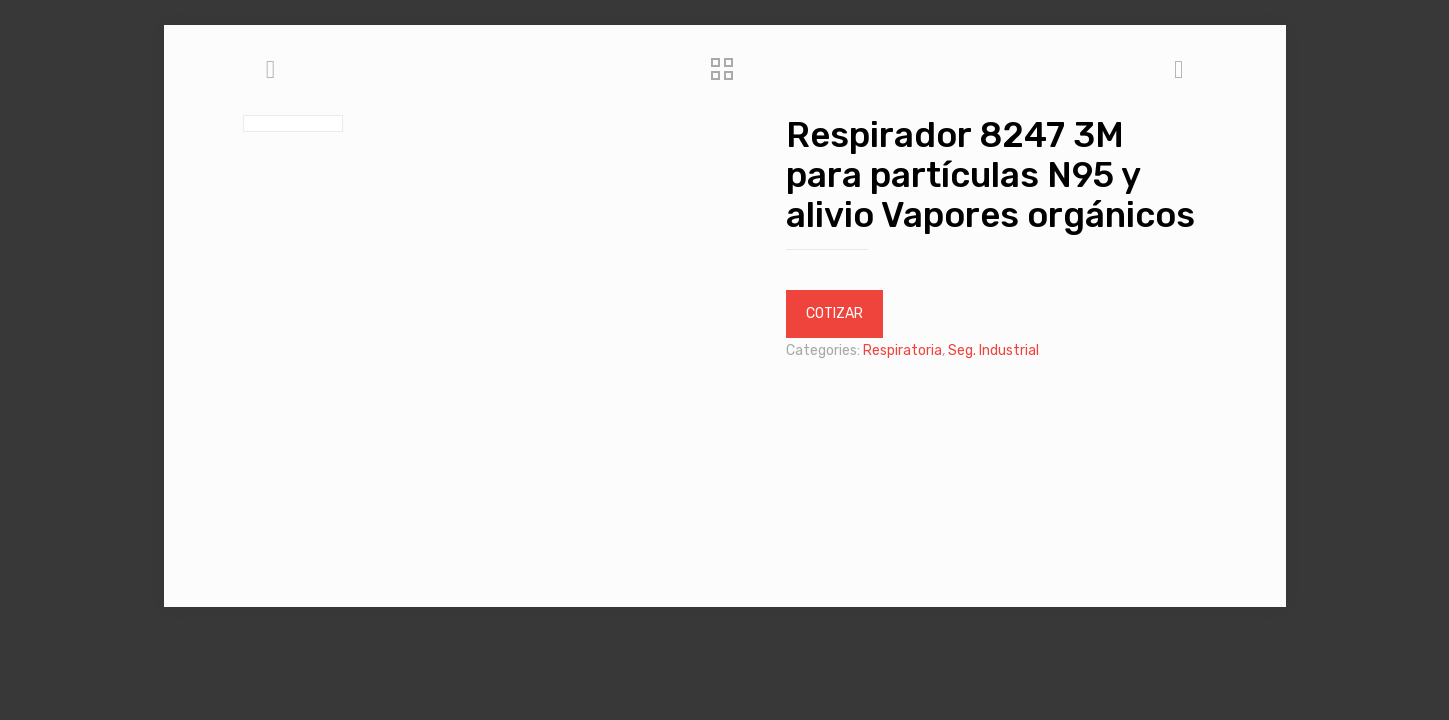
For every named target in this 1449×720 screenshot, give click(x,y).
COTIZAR (834, 313)
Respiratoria (902, 350)
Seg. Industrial (993, 350)
